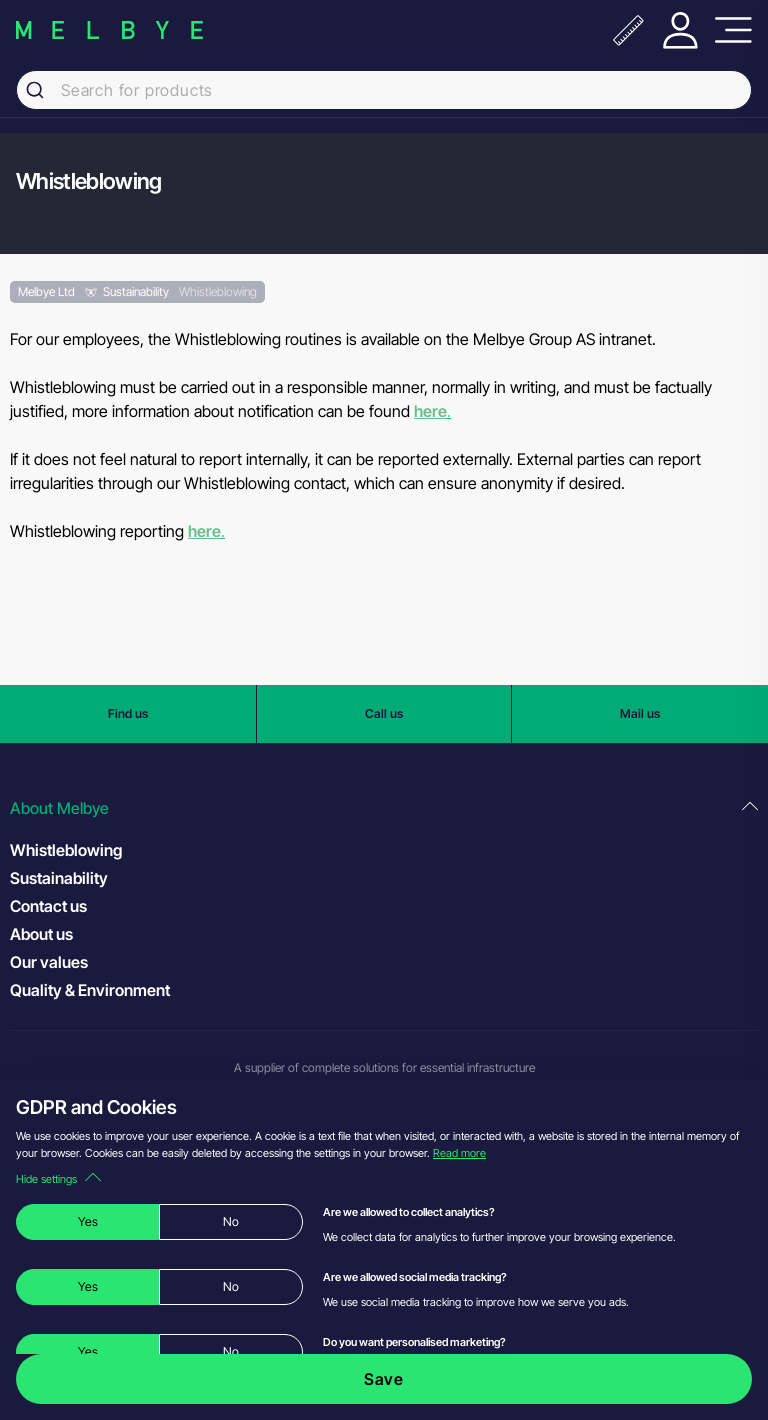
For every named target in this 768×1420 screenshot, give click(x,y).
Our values (49, 962)
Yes (88, 1221)
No (231, 1221)
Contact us (48, 906)
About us (41, 934)
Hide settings (58, 1179)
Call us (384, 713)
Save (384, 1379)
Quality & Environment (90, 990)
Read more (459, 1153)
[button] (384, 808)
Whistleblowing (66, 850)
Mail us (640, 713)
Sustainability (59, 878)
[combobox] (384, 90)
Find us (128, 713)
